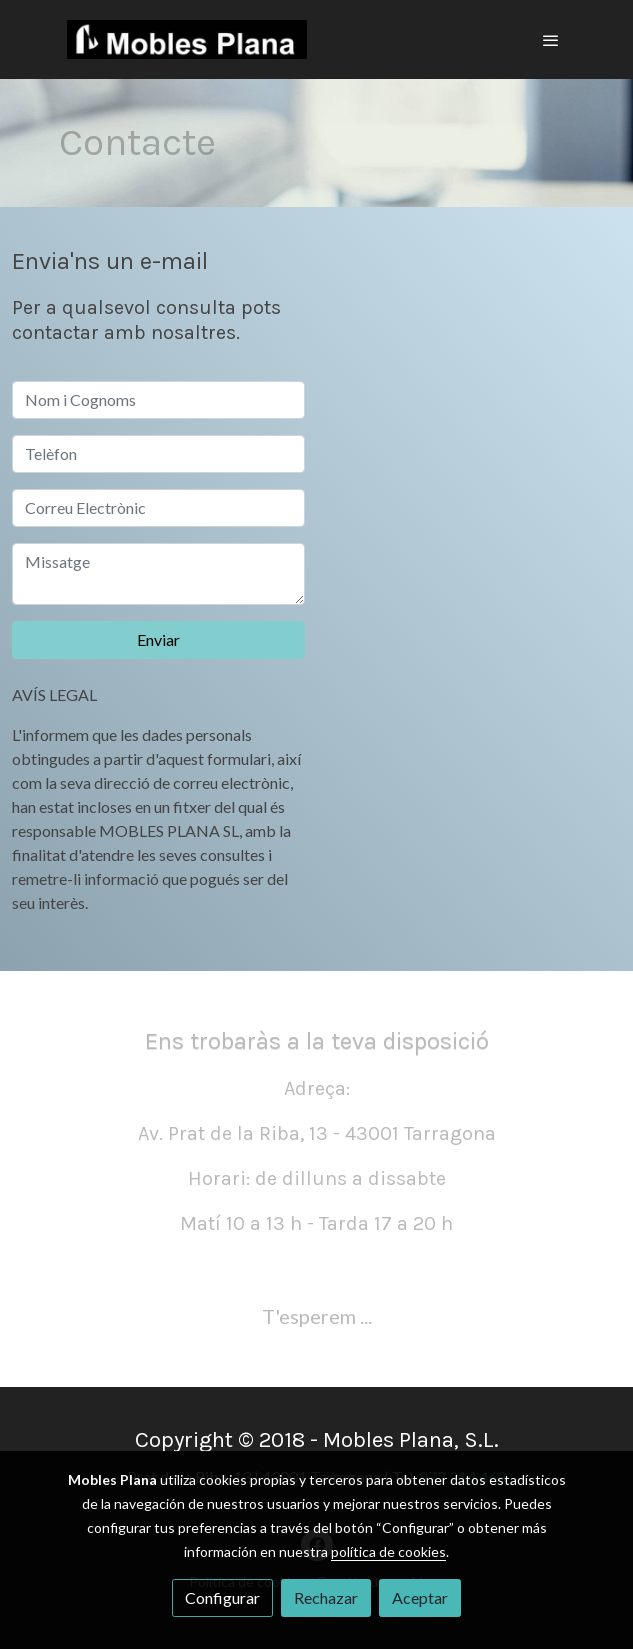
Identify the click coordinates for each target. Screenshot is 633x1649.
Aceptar (420, 1597)
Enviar (158, 639)
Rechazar (326, 1597)
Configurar (222, 1597)
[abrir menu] (551, 40)
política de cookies (388, 1551)
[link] (187, 39)
